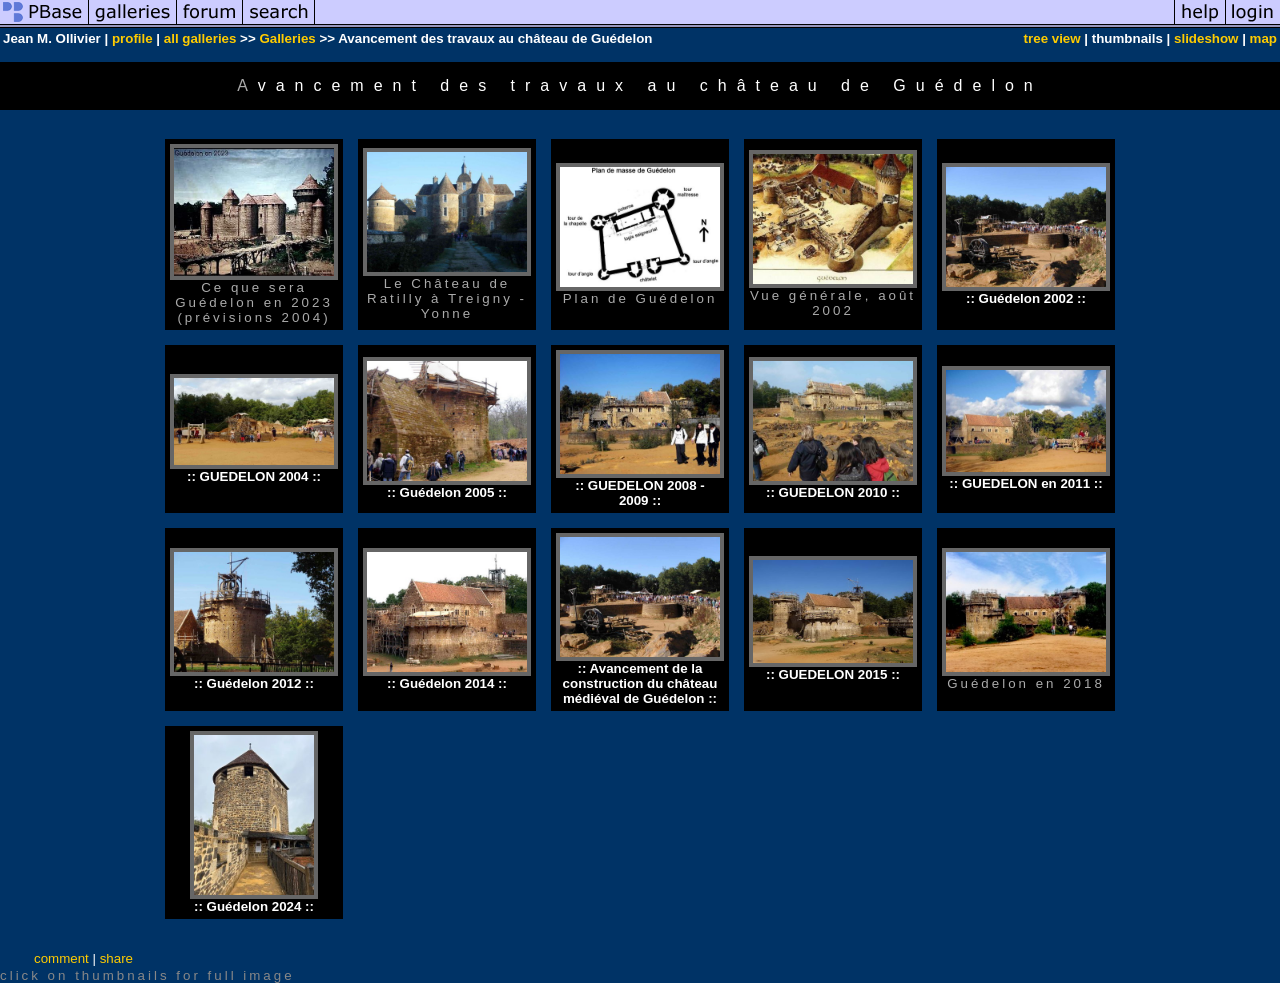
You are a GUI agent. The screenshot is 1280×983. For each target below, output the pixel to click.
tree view (1052, 38)
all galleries (200, 38)
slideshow (1206, 38)
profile (132, 38)
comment (61, 958)
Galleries (287, 38)
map (1263, 38)
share (116, 958)
